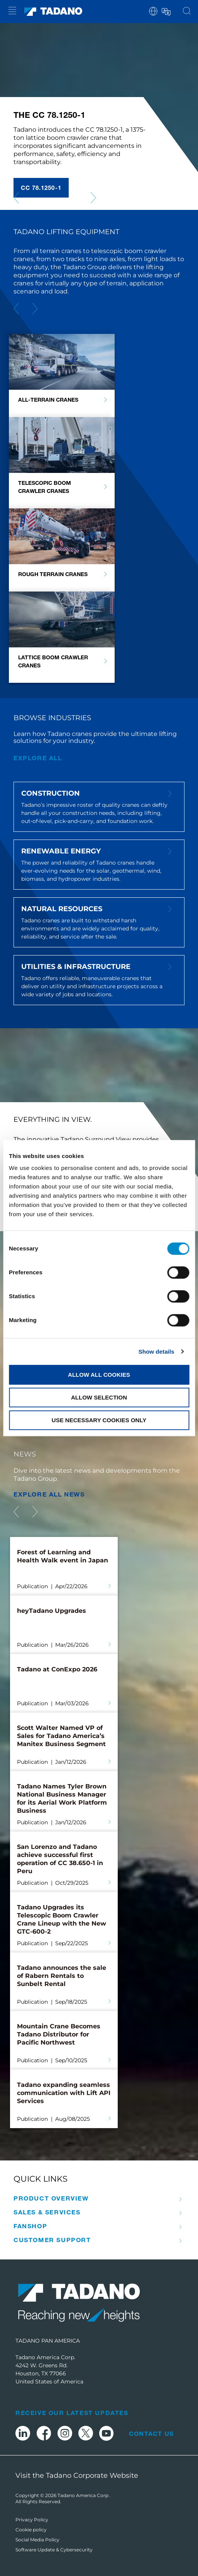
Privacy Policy (31, 2519)
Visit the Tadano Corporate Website (76, 2475)
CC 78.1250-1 (41, 187)
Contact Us (151, 2433)
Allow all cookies (99, 1374)
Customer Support (52, 2239)
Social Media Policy (37, 2539)
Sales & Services (47, 2212)
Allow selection (99, 1397)
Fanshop (30, 2225)
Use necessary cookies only (99, 1420)
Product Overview (51, 2198)
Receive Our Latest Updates (72, 2412)
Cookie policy (31, 2529)
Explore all (38, 757)
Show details (156, 1351)
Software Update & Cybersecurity (54, 2550)
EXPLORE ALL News (49, 1494)
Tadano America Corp (84, 2495)
